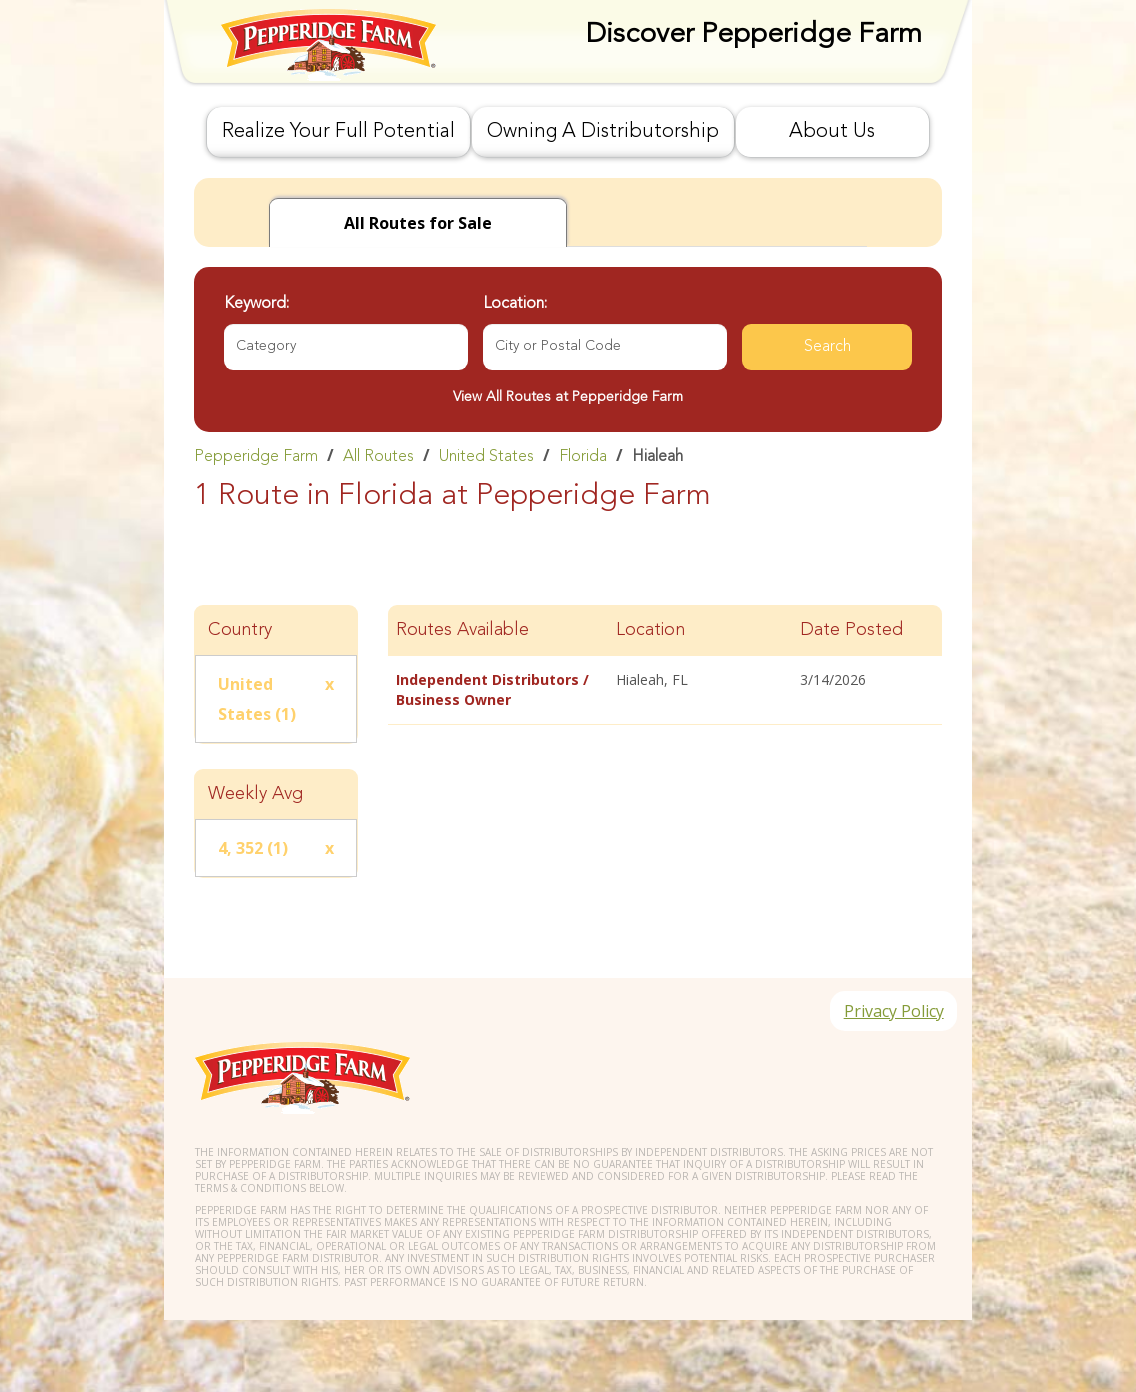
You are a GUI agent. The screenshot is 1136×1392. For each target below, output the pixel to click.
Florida (583, 457)
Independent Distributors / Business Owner (492, 689)
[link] (568, 456)
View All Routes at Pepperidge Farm (568, 397)
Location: (515, 304)
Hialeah (657, 457)
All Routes (378, 457)
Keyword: (256, 304)
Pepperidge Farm (256, 457)
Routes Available (462, 630)
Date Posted (851, 630)
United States (486, 457)
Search (827, 347)
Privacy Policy (891, 1013)
